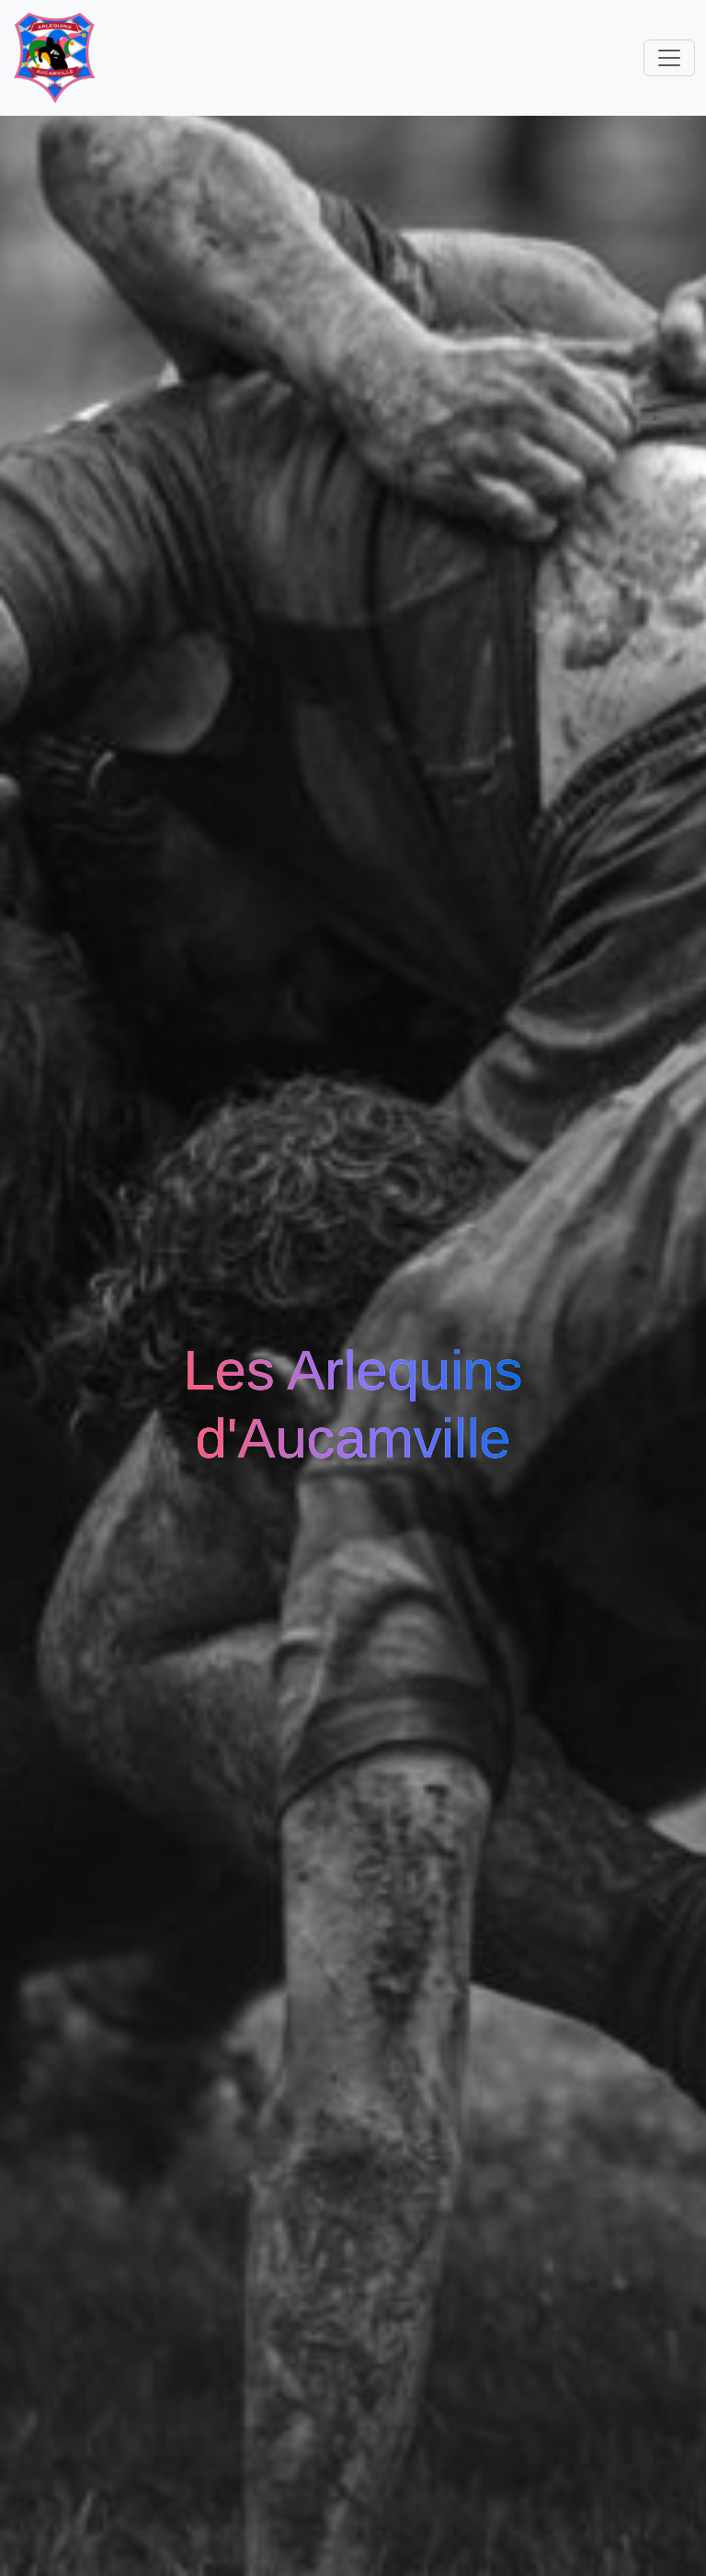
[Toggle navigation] (669, 58)
